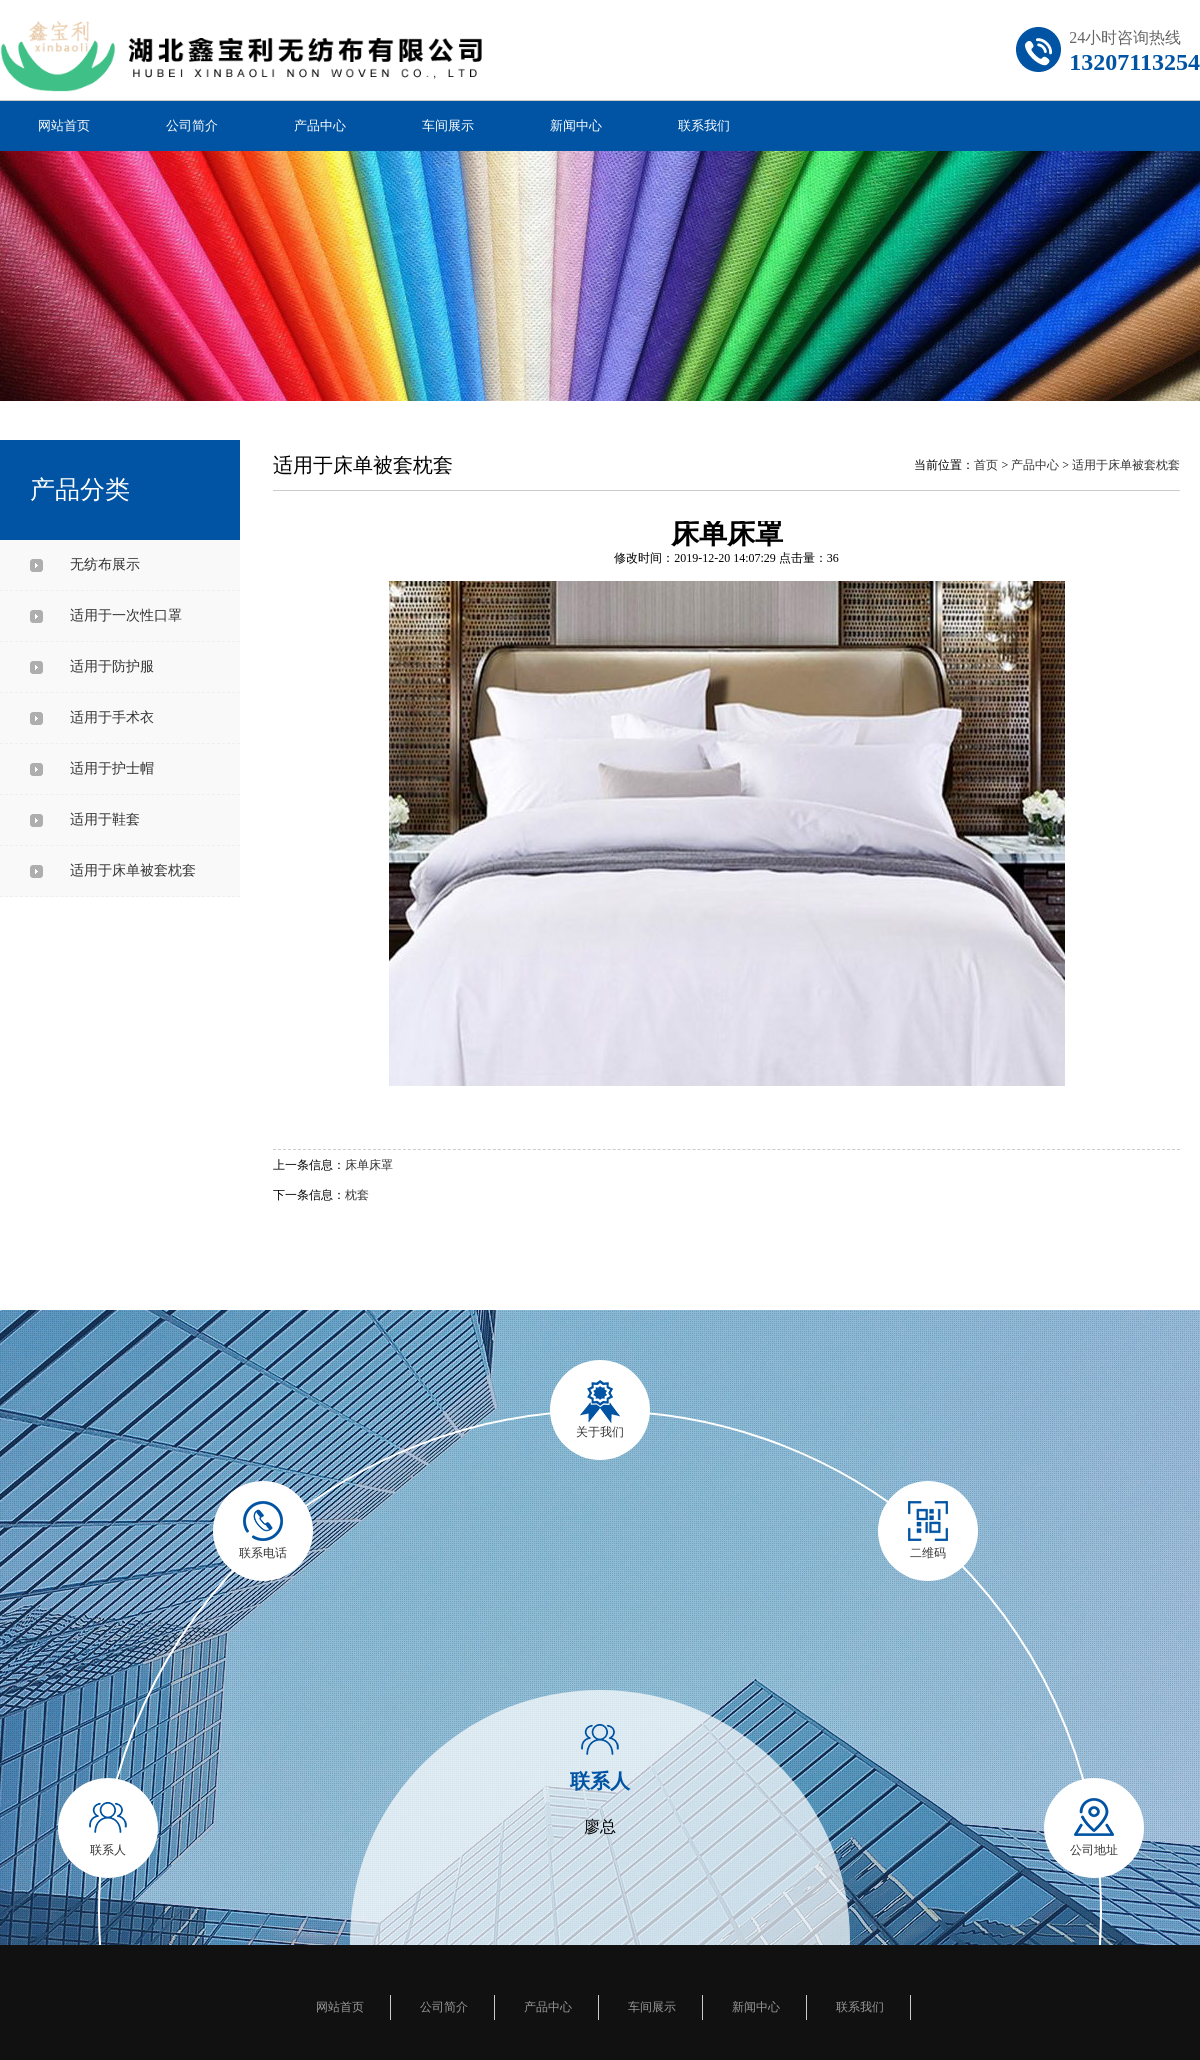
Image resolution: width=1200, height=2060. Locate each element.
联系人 (108, 1850)
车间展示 (448, 125)
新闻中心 (576, 125)
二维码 (928, 1553)
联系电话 (263, 1553)
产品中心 (320, 125)
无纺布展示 (105, 564)
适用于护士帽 (112, 768)
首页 (986, 465)
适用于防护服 (112, 666)
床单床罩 (369, 1165)
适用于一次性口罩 (126, 615)
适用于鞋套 (105, 819)
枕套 (357, 1195)
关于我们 (600, 1432)
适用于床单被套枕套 (133, 870)
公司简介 (192, 125)
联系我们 (704, 125)
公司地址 (1094, 1850)
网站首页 (64, 125)
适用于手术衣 (112, 717)
